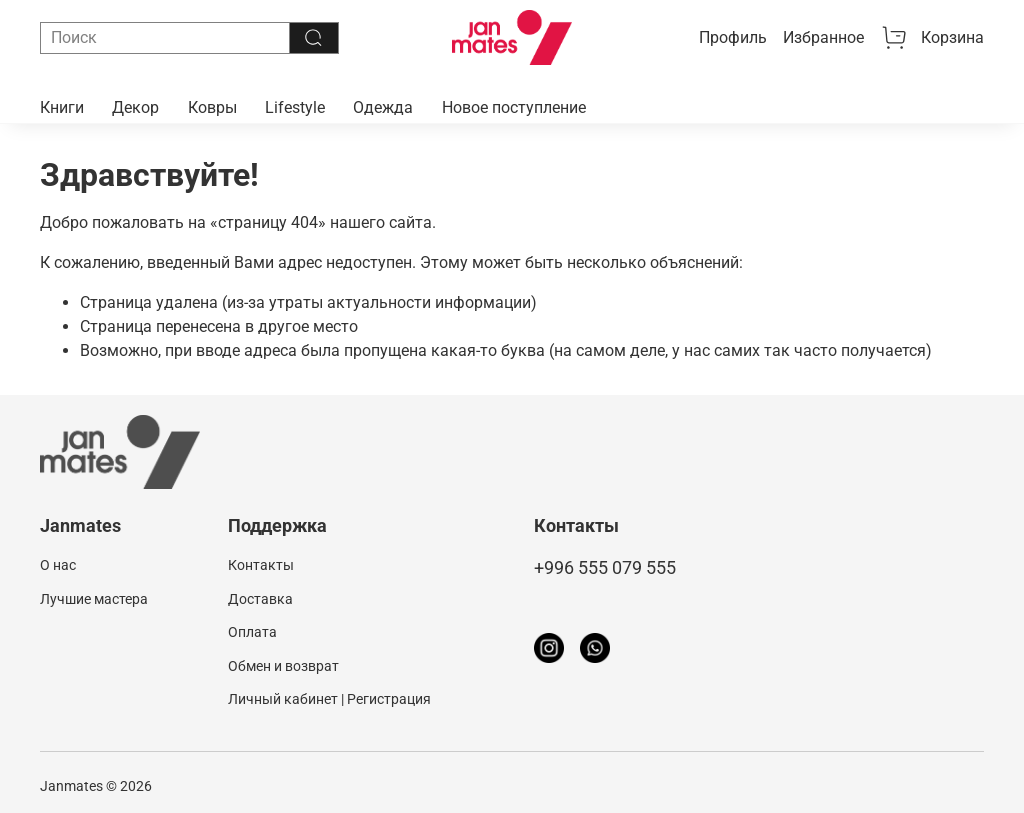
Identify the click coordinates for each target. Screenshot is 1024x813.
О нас (58, 565)
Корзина (932, 38)
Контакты (261, 565)
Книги (62, 107)
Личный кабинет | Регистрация (329, 699)
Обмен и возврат (283, 666)
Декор (135, 107)
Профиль (733, 37)
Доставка (260, 599)
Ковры (212, 107)
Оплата (252, 632)
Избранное (823, 37)
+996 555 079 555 (605, 568)
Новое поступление (514, 107)
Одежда (383, 107)
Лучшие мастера (94, 599)
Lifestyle (295, 107)
